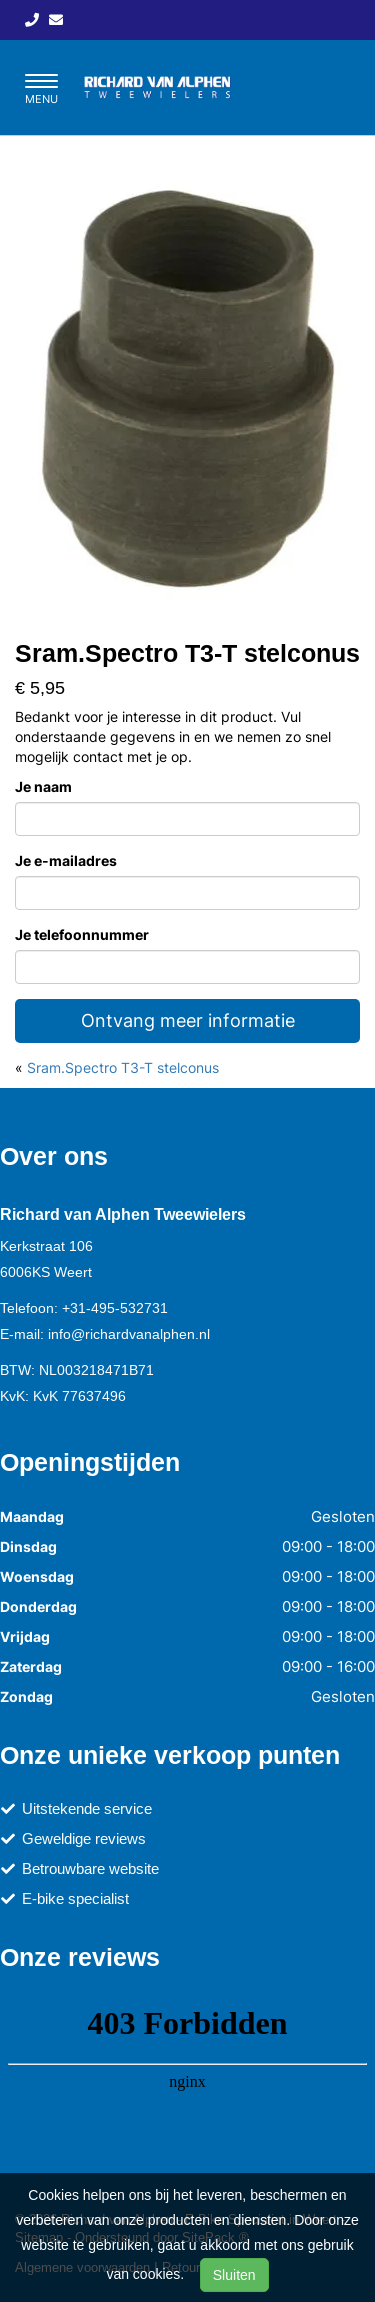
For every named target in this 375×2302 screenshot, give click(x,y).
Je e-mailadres (66, 860)
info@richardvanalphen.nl (129, 1334)
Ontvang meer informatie (188, 1020)
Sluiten (234, 2275)
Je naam (43, 786)
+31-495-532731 (115, 1308)
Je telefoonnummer (82, 934)
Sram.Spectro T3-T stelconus (123, 1067)
